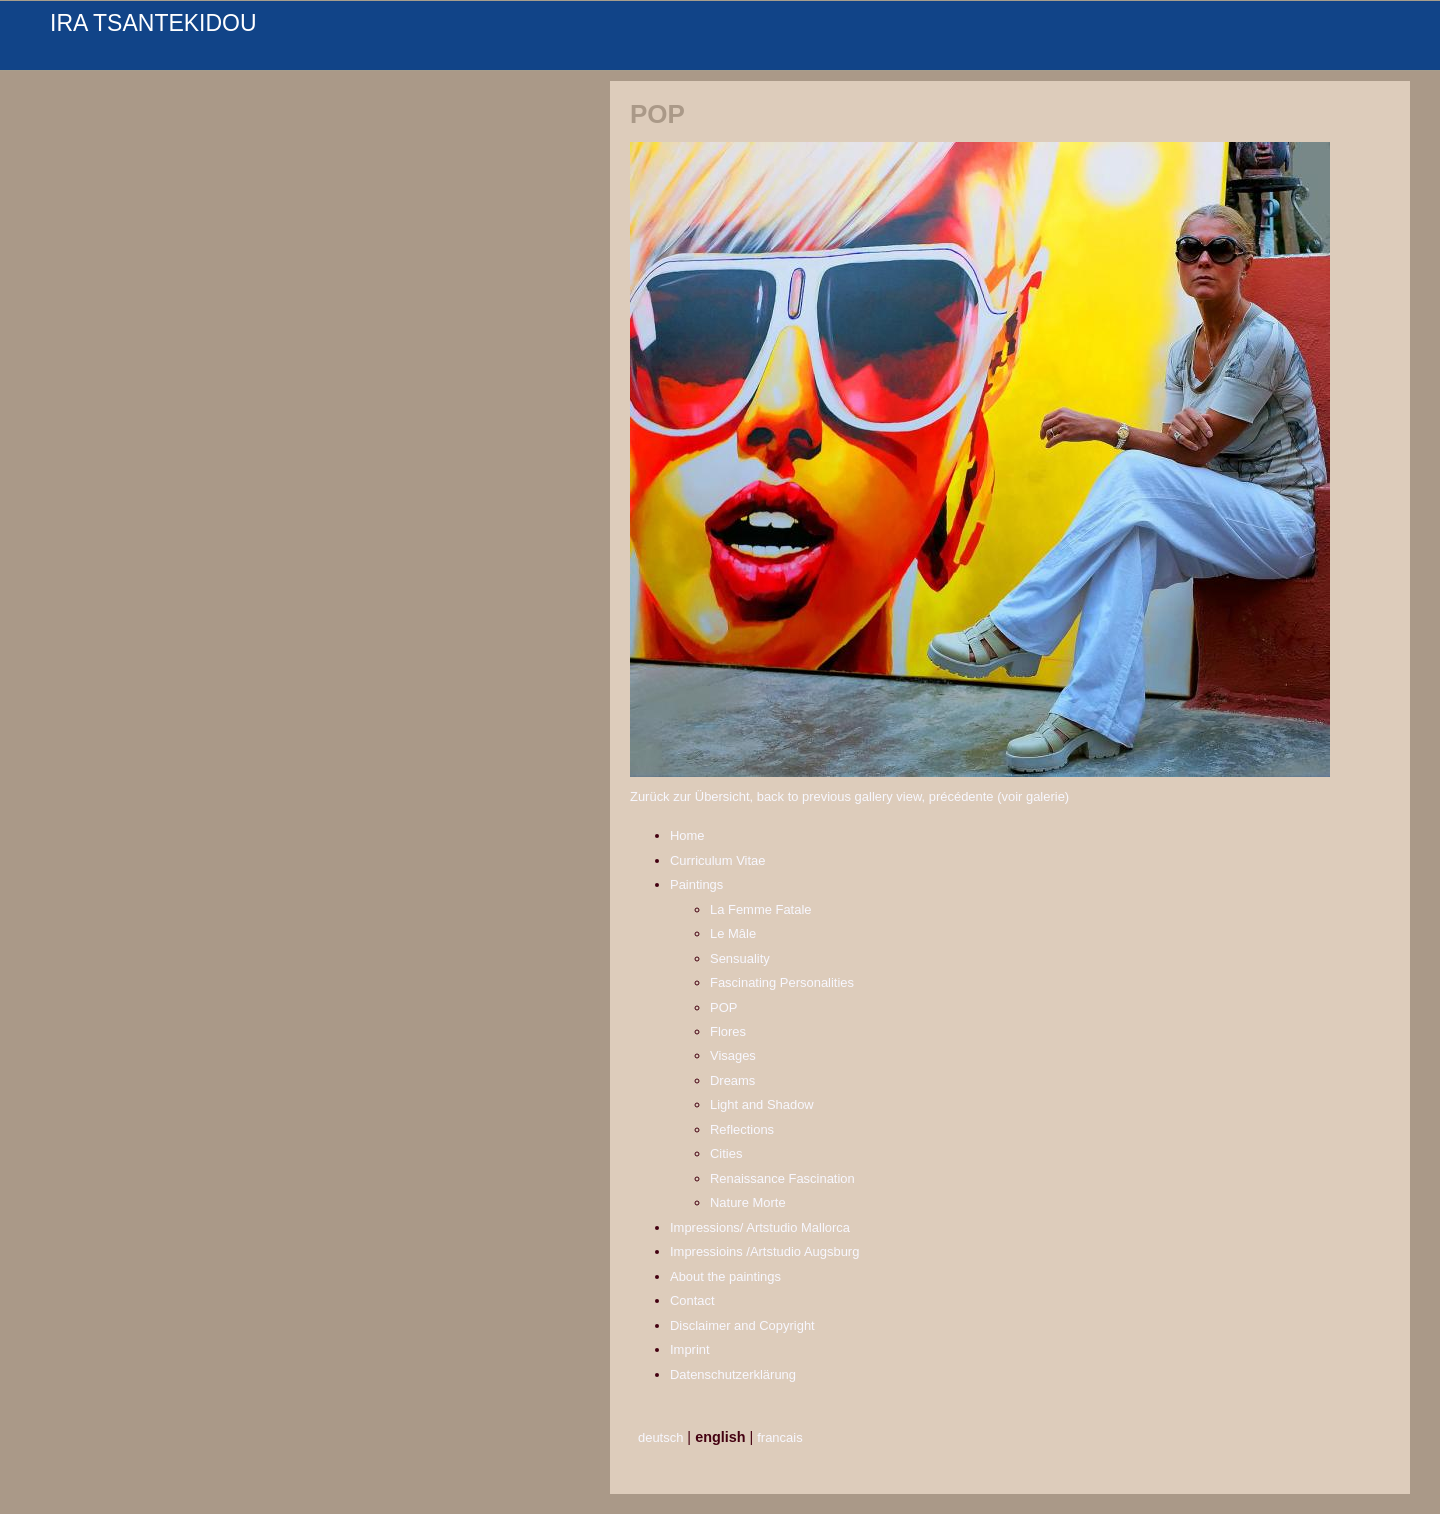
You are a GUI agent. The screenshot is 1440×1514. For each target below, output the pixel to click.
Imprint (690, 1349)
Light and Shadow (762, 1104)
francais (779, 1437)
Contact (692, 1300)
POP (723, 1007)
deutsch (660, 1437)
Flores (728, 1031)
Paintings (696, 884)
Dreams (732, 1080)
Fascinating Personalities (782, 982)
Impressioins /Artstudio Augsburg (764, 1251)
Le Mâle (733, 933)
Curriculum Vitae (718, 860)
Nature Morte (748, 1202)
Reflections (742, 1129)
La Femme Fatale (761, 909)
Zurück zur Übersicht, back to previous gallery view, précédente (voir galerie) (849, 796)
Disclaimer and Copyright (742, 1325)
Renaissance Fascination (782, 1178)
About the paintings (725, 1276)
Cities (726, 1153)
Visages (733, 1055)
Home (687, 835)
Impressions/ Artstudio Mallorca (760, 1227)
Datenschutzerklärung (733, 1374)
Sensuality (740, 958)
